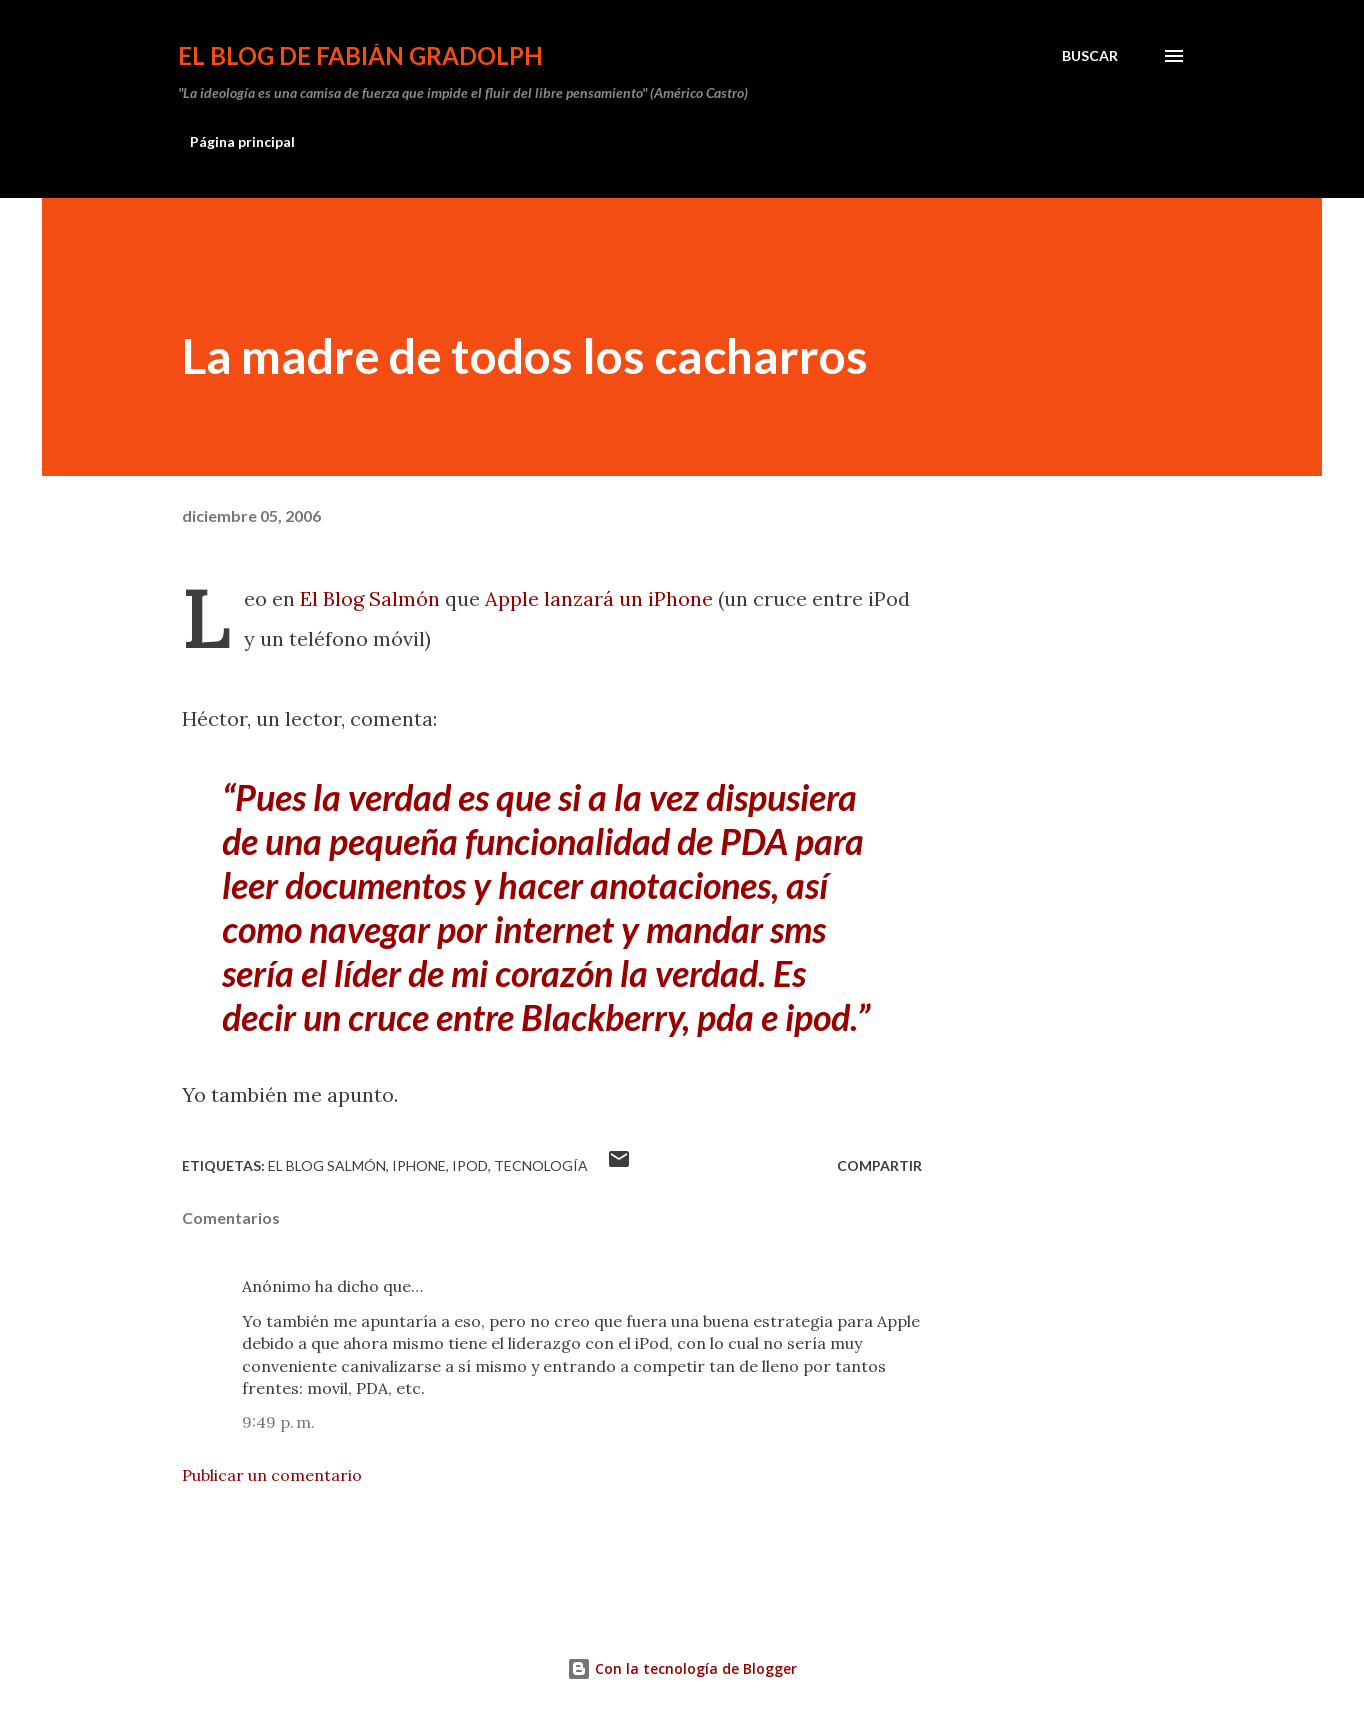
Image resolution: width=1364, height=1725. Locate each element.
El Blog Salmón (370, 598)
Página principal (242, 141)
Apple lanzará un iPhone (599, 598)
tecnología (541, 1165)
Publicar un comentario (272, 1475)
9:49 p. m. (278, 1422)
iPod (470, 1165)
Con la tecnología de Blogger (682, 1668)
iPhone (419, 1165)
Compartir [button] (879, 1165)
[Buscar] (1090, 56)
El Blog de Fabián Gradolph (360, 55)
